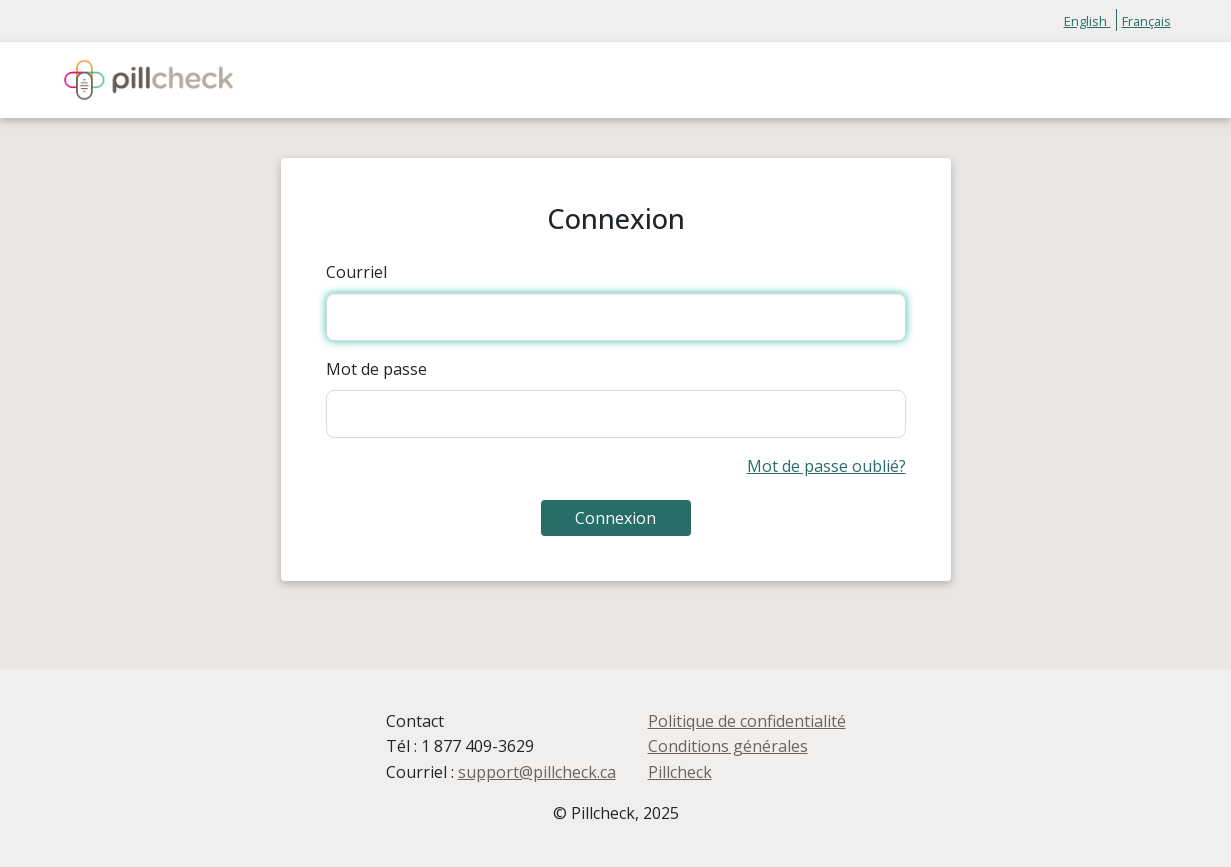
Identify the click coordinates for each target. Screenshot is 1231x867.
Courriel (356, 272)
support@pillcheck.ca (537, 772)
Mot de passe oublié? (826, 466)
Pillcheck (680, 772)
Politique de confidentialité (747, 721)
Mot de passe (376, 369)
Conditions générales (728, 746)
